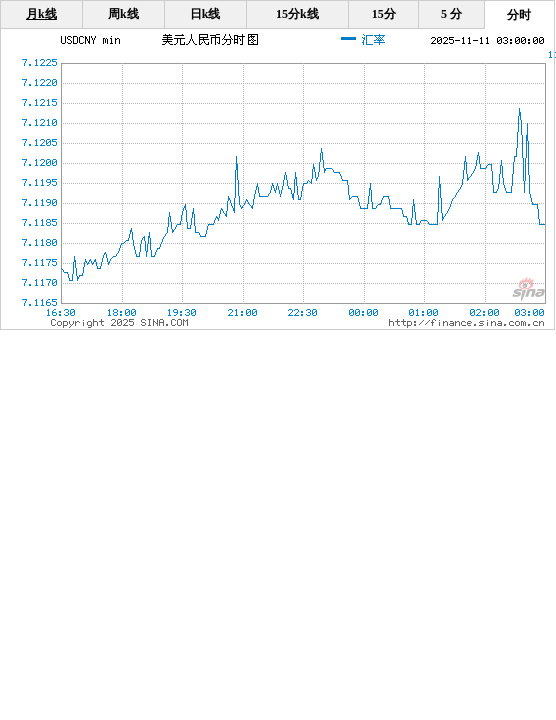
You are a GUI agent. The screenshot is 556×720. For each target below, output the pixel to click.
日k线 (205, 14)
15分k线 (297, 14)
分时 (519, 15)
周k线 (123, 14)
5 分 (451, 14)
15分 (384, 14)
